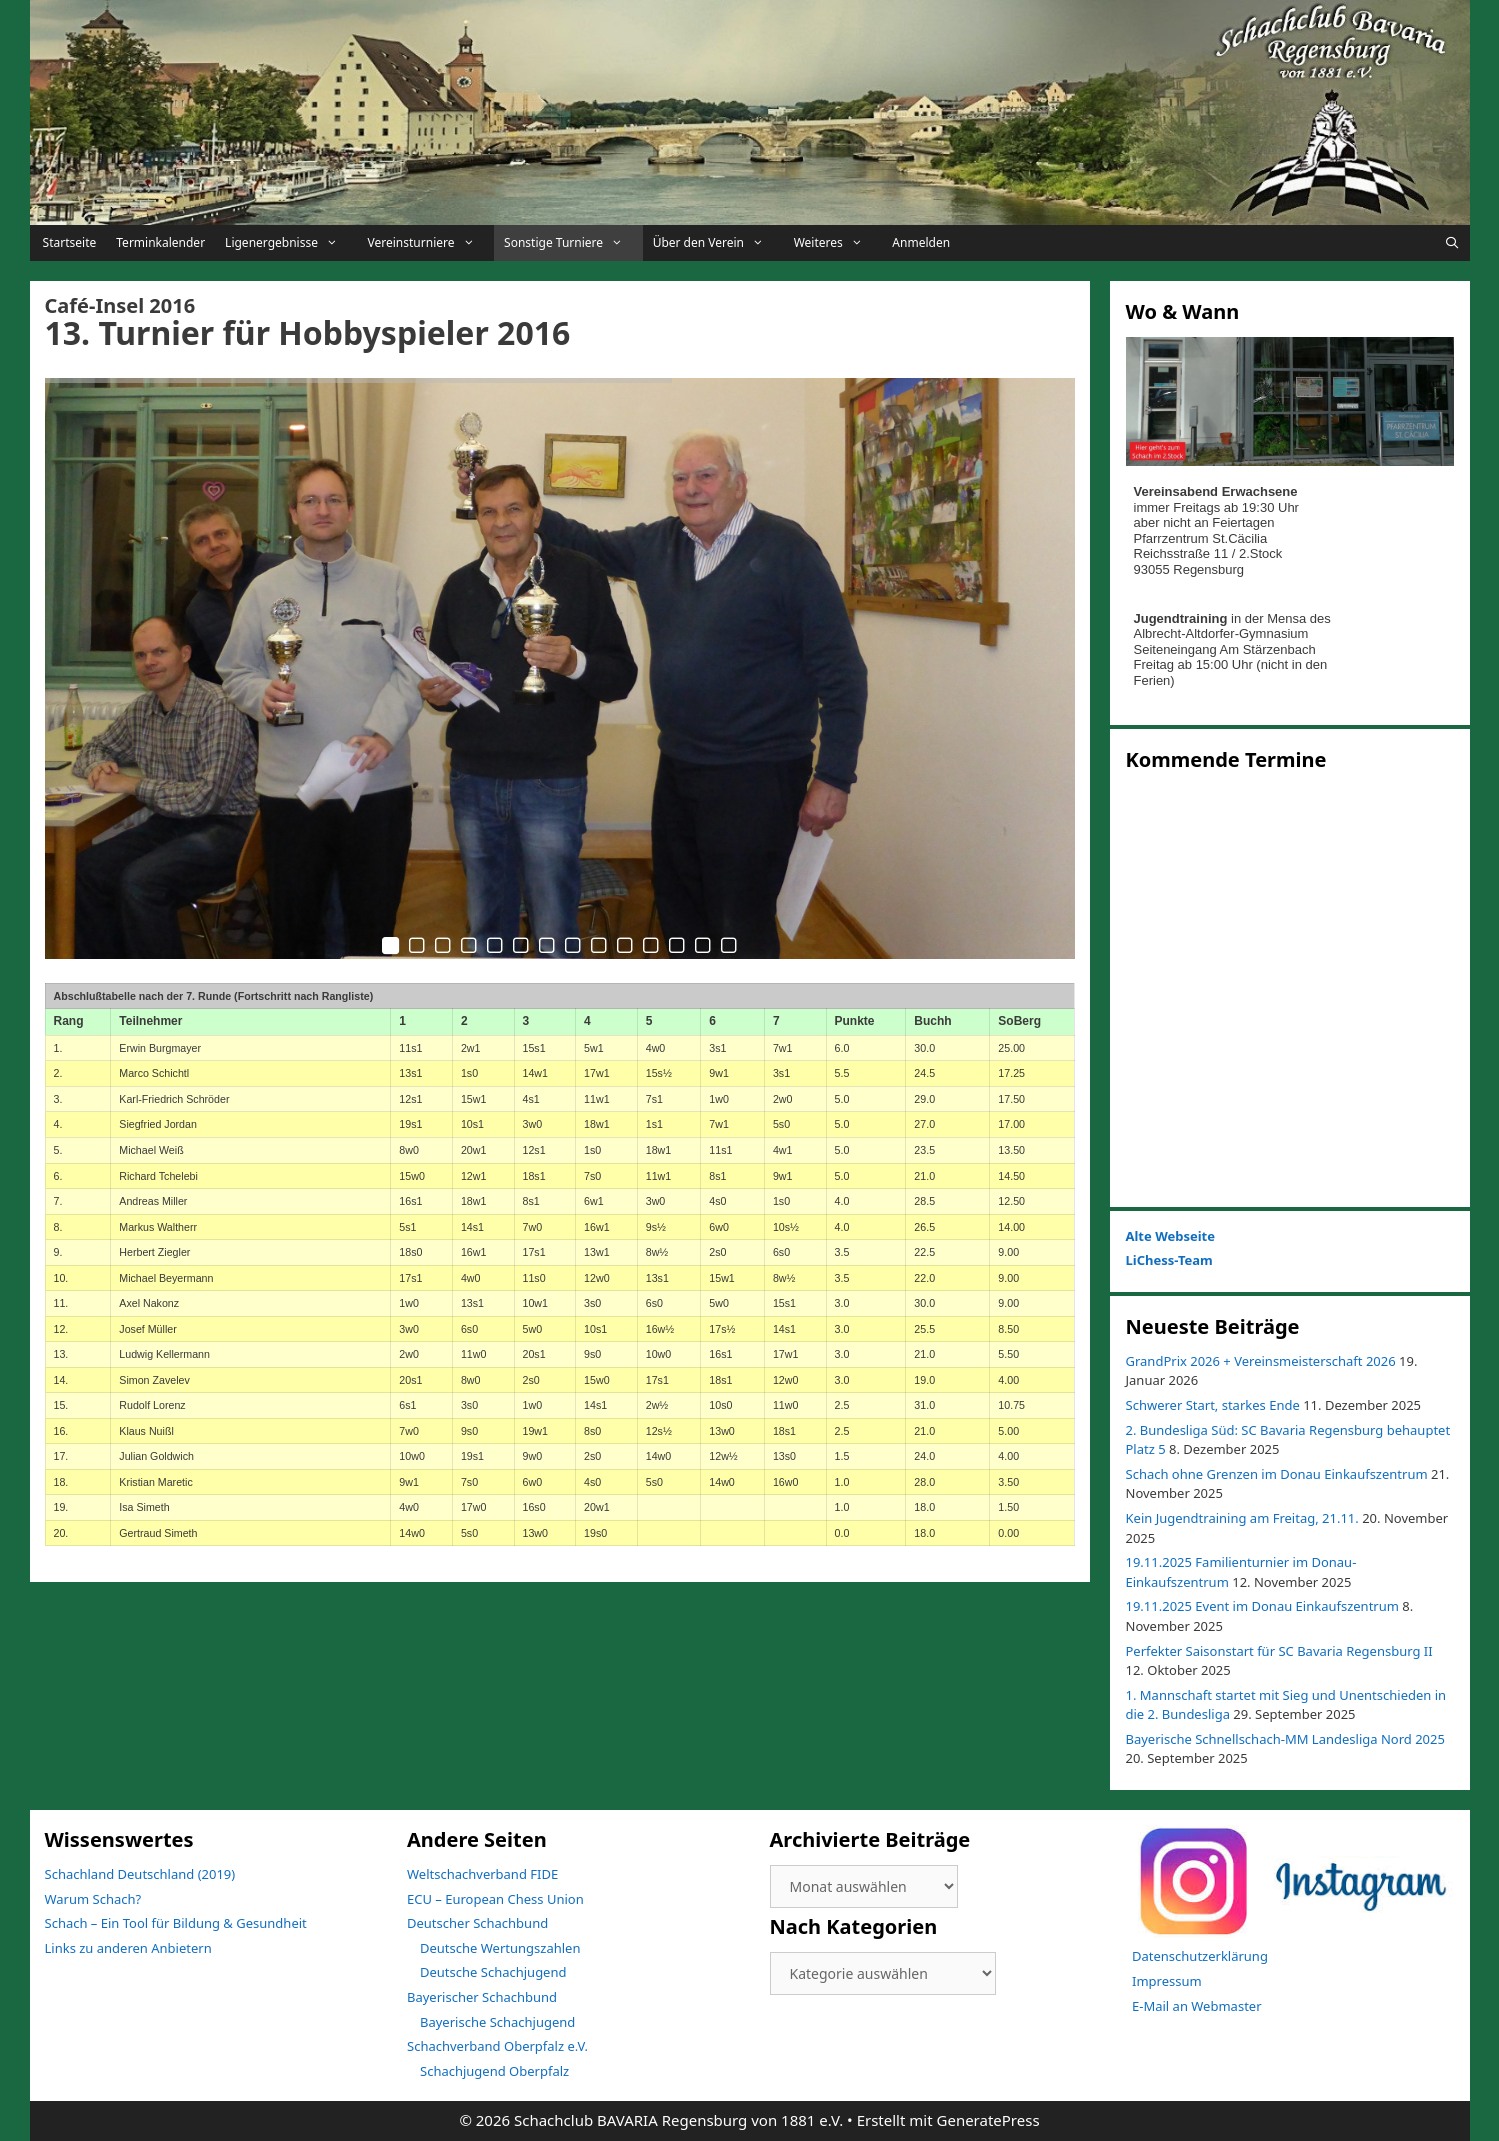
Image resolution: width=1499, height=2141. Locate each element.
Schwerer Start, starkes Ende (1213, 1405)
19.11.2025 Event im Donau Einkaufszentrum (1262, 1606)
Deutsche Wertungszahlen (500, 1948)
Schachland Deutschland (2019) (140, 1874)
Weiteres (838, 243)
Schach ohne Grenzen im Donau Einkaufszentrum (1277, 1474)
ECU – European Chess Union (495, 1899)
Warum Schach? (93, 1899)
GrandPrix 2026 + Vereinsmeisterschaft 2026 (1261, 1361)
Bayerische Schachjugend (497, 2022)
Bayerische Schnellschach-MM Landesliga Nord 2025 (1285, 1739)
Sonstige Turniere (573, 243)
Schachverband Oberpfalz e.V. (497, 2046)
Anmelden (921, 242)
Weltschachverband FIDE (482, 1874)
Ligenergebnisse (291, 243)
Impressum (1167, 1981)
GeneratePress (988, 2120)
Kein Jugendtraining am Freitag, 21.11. (1242, 1518)
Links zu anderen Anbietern (128, 1948)
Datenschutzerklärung (1200, 1956)
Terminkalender (160, 242)
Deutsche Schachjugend (493, 1972)
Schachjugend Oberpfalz (494, 2071)
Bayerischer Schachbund (482, 1997)
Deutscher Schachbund (477, 1923)
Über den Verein (718, 243)
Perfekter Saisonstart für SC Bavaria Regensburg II (1279, 1651)
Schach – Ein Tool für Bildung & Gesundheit (176, 1923)
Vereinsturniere (431, 243)
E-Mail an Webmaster (1197, 2006)
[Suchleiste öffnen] (1451, 243)
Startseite (68, 242)
